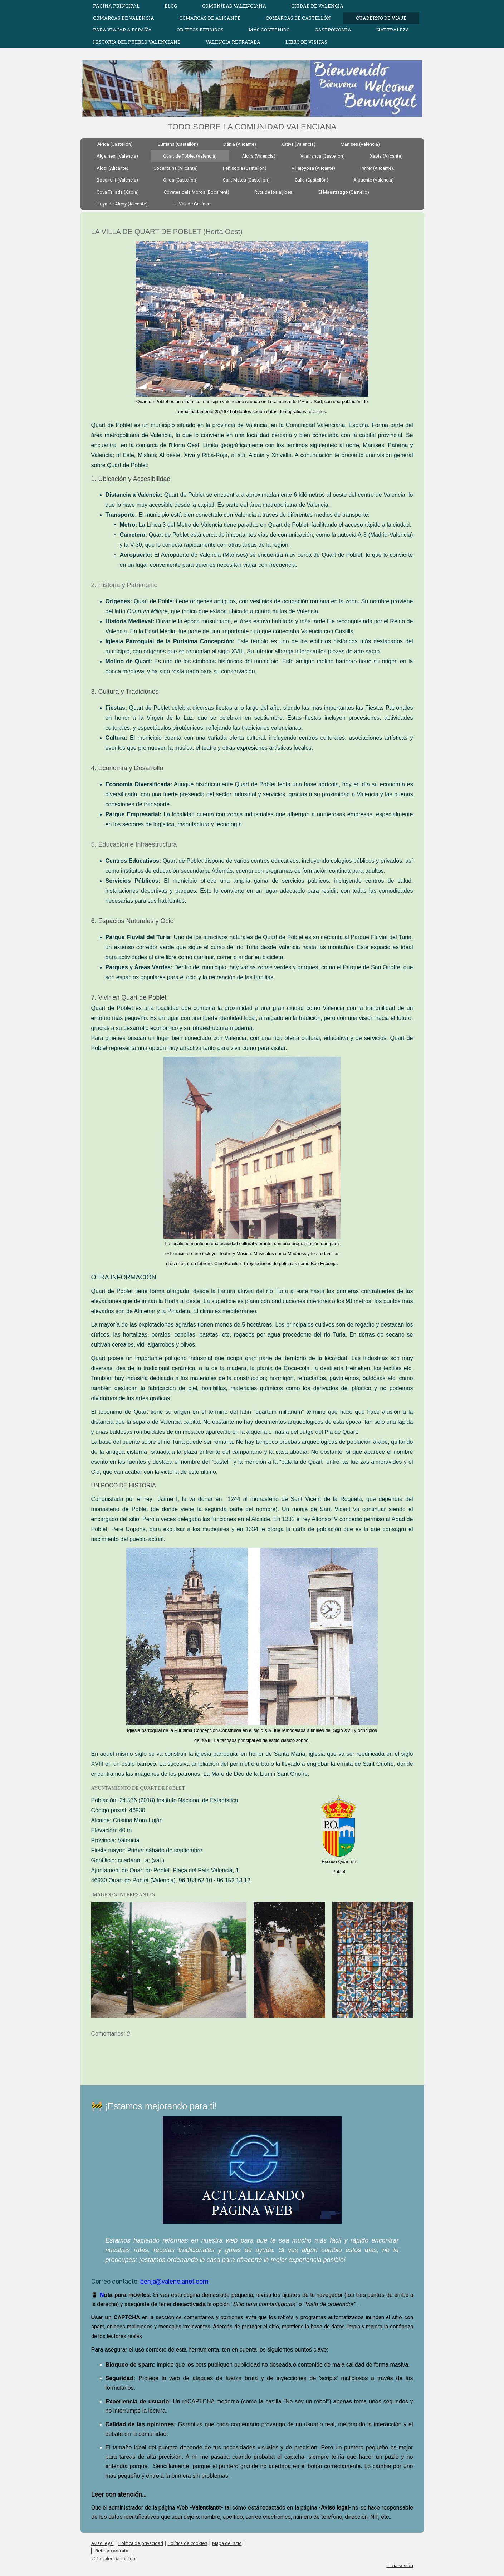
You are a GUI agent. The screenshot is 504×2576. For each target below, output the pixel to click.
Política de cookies (187, 2543)
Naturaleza (392, 29)
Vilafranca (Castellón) (322, 156)
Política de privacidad (140, 2543)
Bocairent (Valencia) (117, 180)
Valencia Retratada (233, 42)
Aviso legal (102, 2543)
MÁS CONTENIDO (269, 29)
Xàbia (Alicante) (386, 156)
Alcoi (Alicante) (112, 168)
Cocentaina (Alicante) (175, 168)
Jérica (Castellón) (115, 144)
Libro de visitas (306, 42)
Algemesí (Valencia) (117, 156)
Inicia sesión (400, 2565)
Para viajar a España (122, 29)
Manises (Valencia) (360, 144)
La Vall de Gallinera (192, 204)
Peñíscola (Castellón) (244, 168)
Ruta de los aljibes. (273, 192)
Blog (171, 6)
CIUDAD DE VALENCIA (317, 6)
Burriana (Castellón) (178, 144)
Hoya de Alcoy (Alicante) (122, 204)
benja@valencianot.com (175, 2281)
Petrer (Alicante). (377, 168)
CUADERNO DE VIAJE (381, 18)
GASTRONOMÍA (333, 29)
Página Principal (116, 6)
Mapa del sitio (227, 2543)
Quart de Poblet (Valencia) (190, 156)
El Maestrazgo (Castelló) (343, 192)
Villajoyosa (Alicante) (313, 168)
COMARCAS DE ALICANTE (210, 18)
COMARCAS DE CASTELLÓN (298, 18)
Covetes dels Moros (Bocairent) (196, 192)
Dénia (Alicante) (239, 144)
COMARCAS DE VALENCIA (123, 18)
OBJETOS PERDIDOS (200, 29)
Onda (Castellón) (180, 180)
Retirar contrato (111, 2550)
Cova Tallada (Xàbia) (118, 192)
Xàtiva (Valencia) (298, 144)
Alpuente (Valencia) (373, 180)
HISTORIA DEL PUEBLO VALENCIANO (137, 42)
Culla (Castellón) (311, 180)
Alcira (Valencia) (258, 156)
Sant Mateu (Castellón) (246, 180)
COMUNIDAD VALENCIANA (234, 6)
